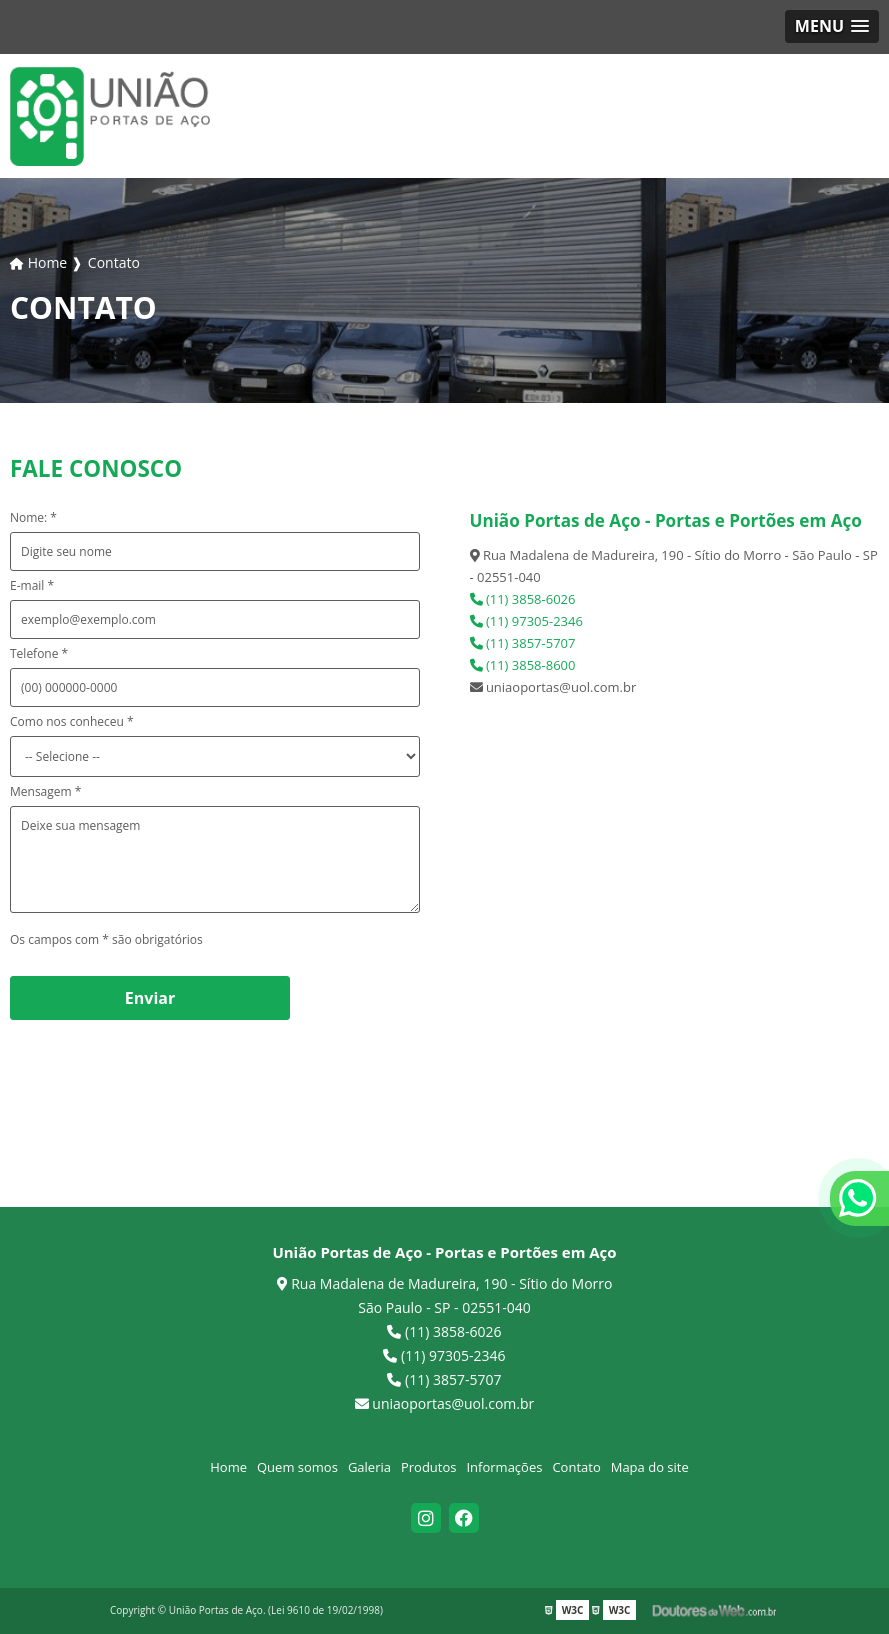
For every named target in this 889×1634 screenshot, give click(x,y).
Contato (576, 1467)
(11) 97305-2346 (526, 621)
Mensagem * (45, 791)
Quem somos (297, 1467)
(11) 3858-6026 (523, 599)
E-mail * (32, 585)
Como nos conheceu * (72, 721)
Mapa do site (650, 1467)
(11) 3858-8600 (523, 665)
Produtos (429, 1467)
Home (228, 1467)
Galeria (369, 1467)
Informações (504, 1467)
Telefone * (39, 653)
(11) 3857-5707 (523, 643)
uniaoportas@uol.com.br (445, 1403)
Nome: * (33, 517)
